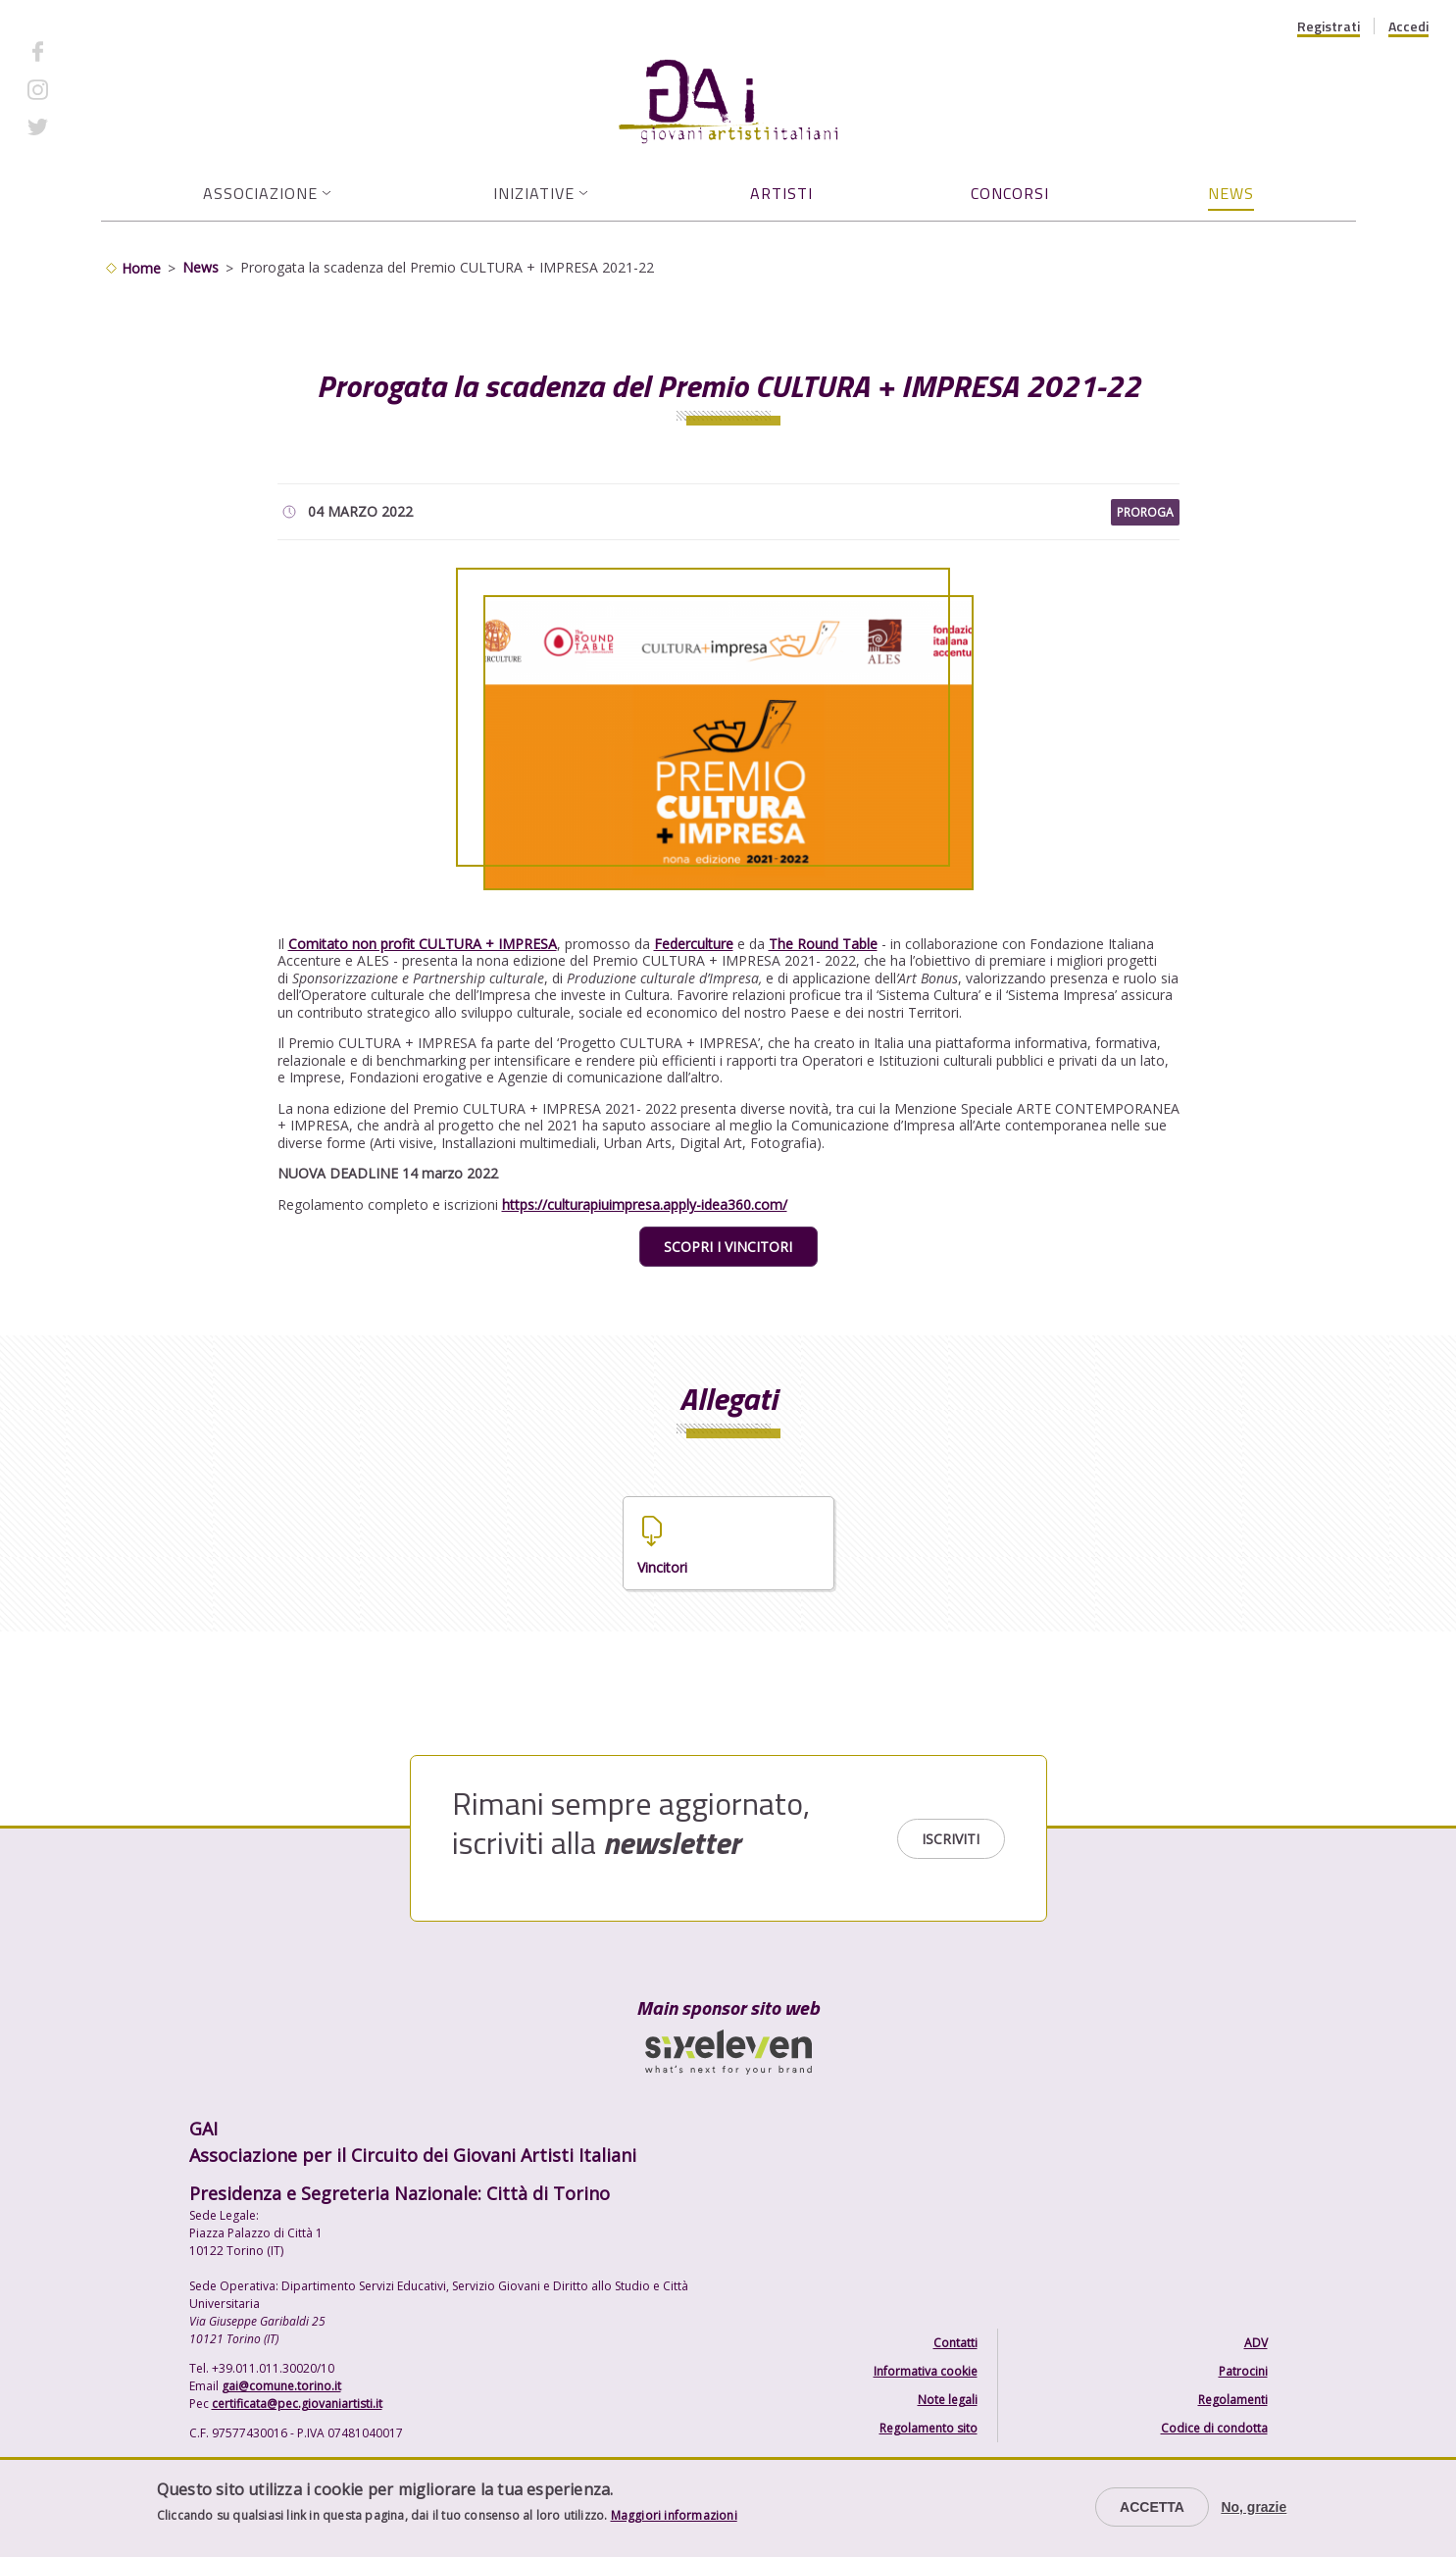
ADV (1256, 2342)
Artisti (781, 193)
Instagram (93, 88)
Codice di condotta (1214, 2428)
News (1231, 193)
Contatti (955, 2342)
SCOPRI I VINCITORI (728, 1246)
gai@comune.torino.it (281, 2386)
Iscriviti (950, 1839)
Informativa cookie (926, 2371)
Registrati (1328, 26)
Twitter (84, 127)
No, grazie (1253, 2507)
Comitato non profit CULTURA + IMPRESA (422, 943)
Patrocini (1243, 2371)
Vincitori (662, 1567)
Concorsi (1010, 193)
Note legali (948, 2399)
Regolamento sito (928, 2428)
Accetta (1152, 2507)
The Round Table (823, 943)
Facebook (91, 51)
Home (141, 268)
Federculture (693, 943)
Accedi (1408, 26)
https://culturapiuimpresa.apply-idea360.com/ (644, 1204)
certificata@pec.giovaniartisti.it (297, 2403)
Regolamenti (1233, 2399)
